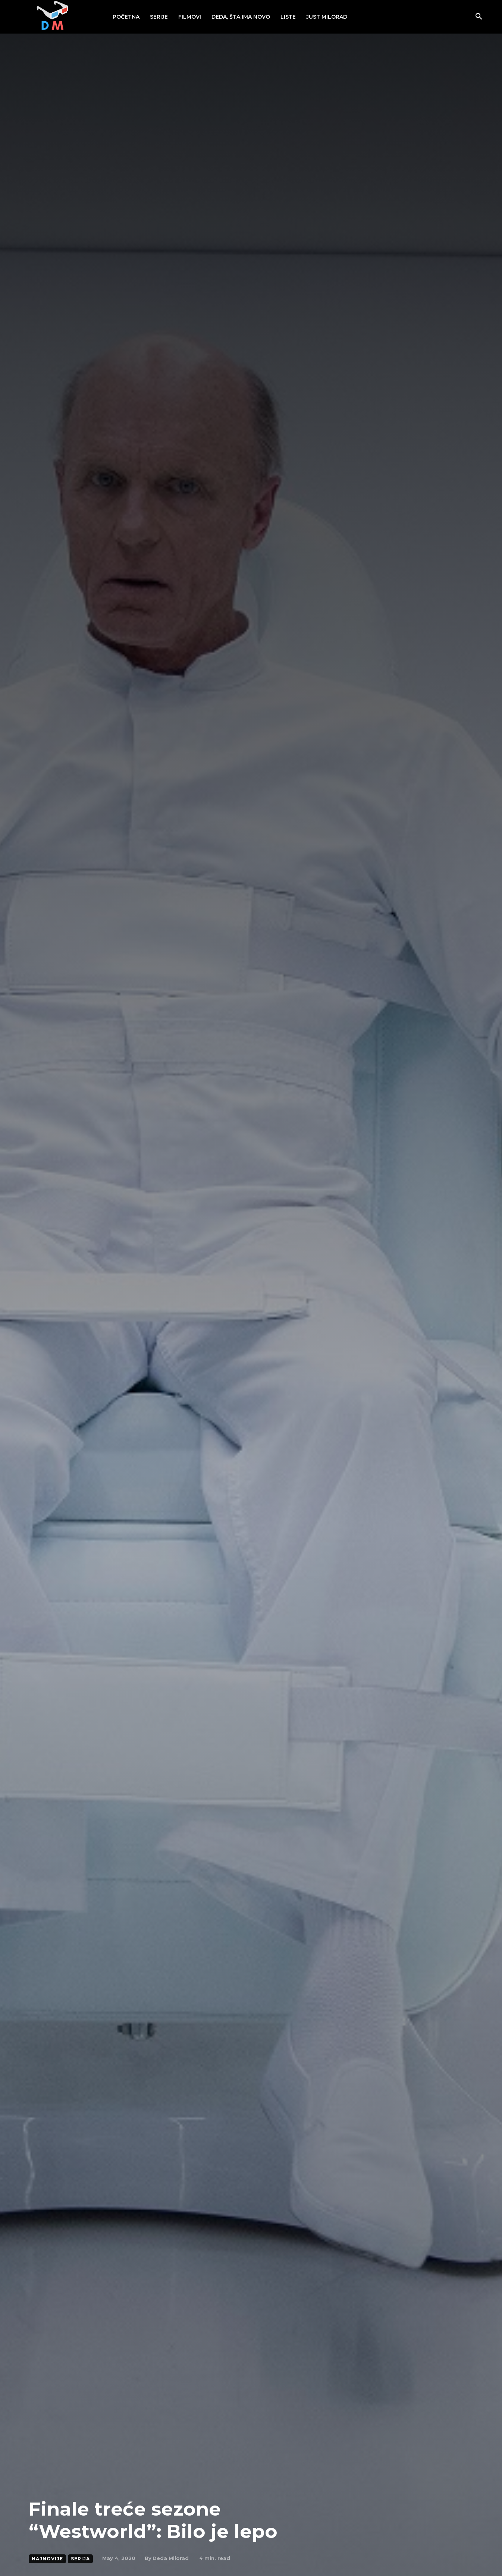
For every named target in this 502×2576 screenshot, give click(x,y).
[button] (479, 17)
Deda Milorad (171, 2558)
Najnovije (47, 2558)
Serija (80, 2558)
